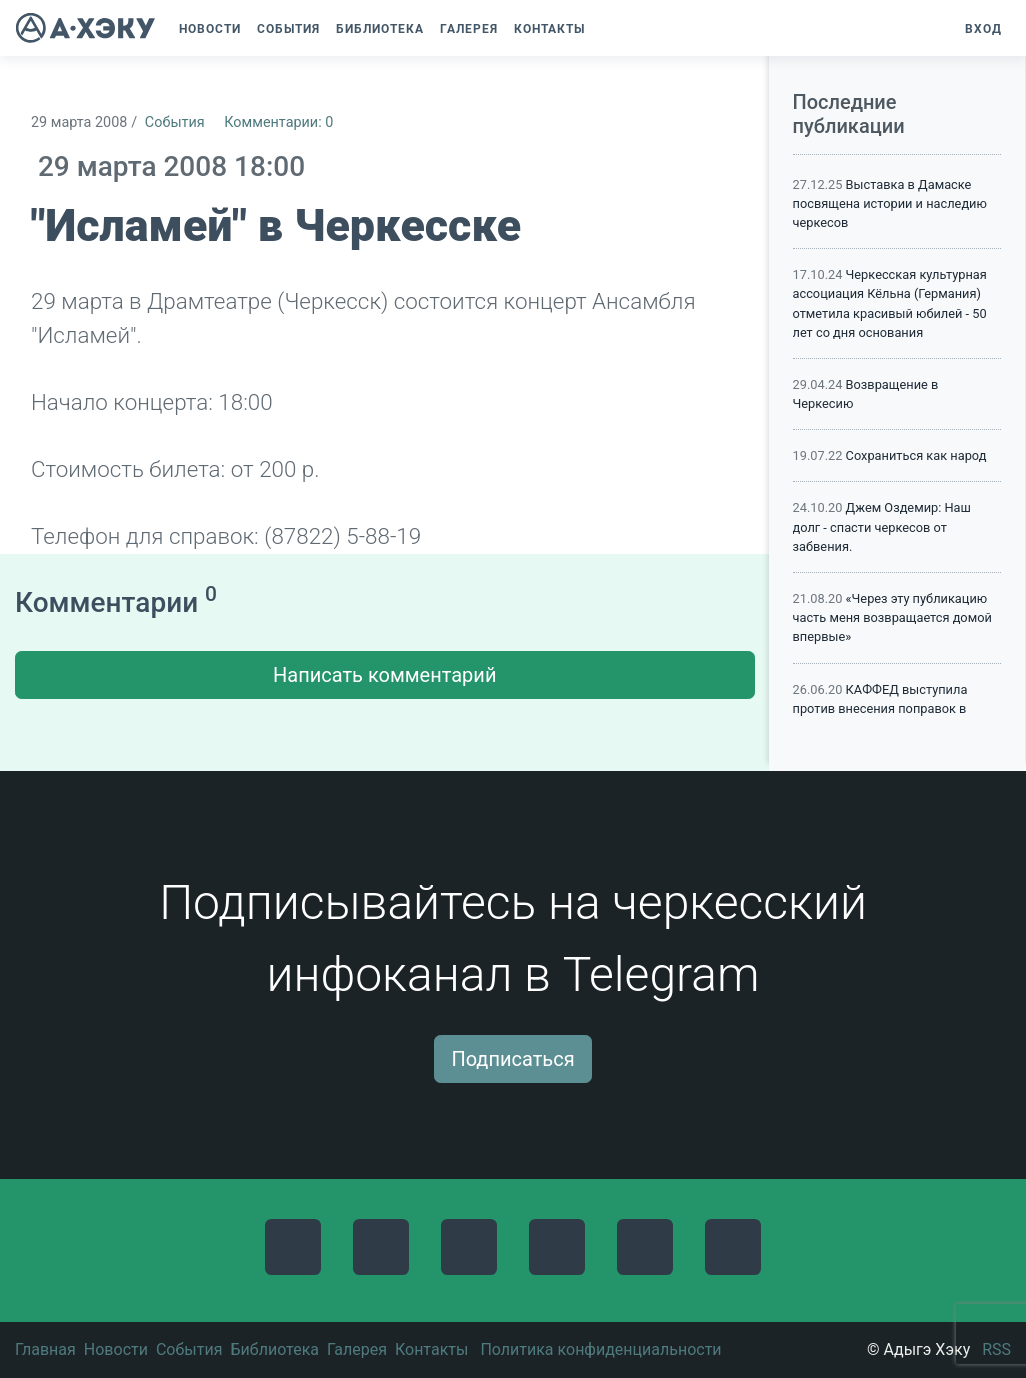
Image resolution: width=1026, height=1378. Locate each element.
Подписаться (512, 1059)
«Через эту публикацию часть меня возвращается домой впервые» (892, 617)
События (175, 122)
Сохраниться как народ (916, 455)
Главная (45, 1349)
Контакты (431, 1349)
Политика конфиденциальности (600, 1349)
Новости (116, 1349)
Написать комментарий (384, 675)
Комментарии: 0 (278, 122)
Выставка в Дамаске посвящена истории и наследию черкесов (890, 203)
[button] (603, 29)
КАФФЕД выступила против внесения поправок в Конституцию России (880, 708)
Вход (983, 29)
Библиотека (274, 1349)
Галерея (357, 1349)
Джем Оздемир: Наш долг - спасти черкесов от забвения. (882, 526)
